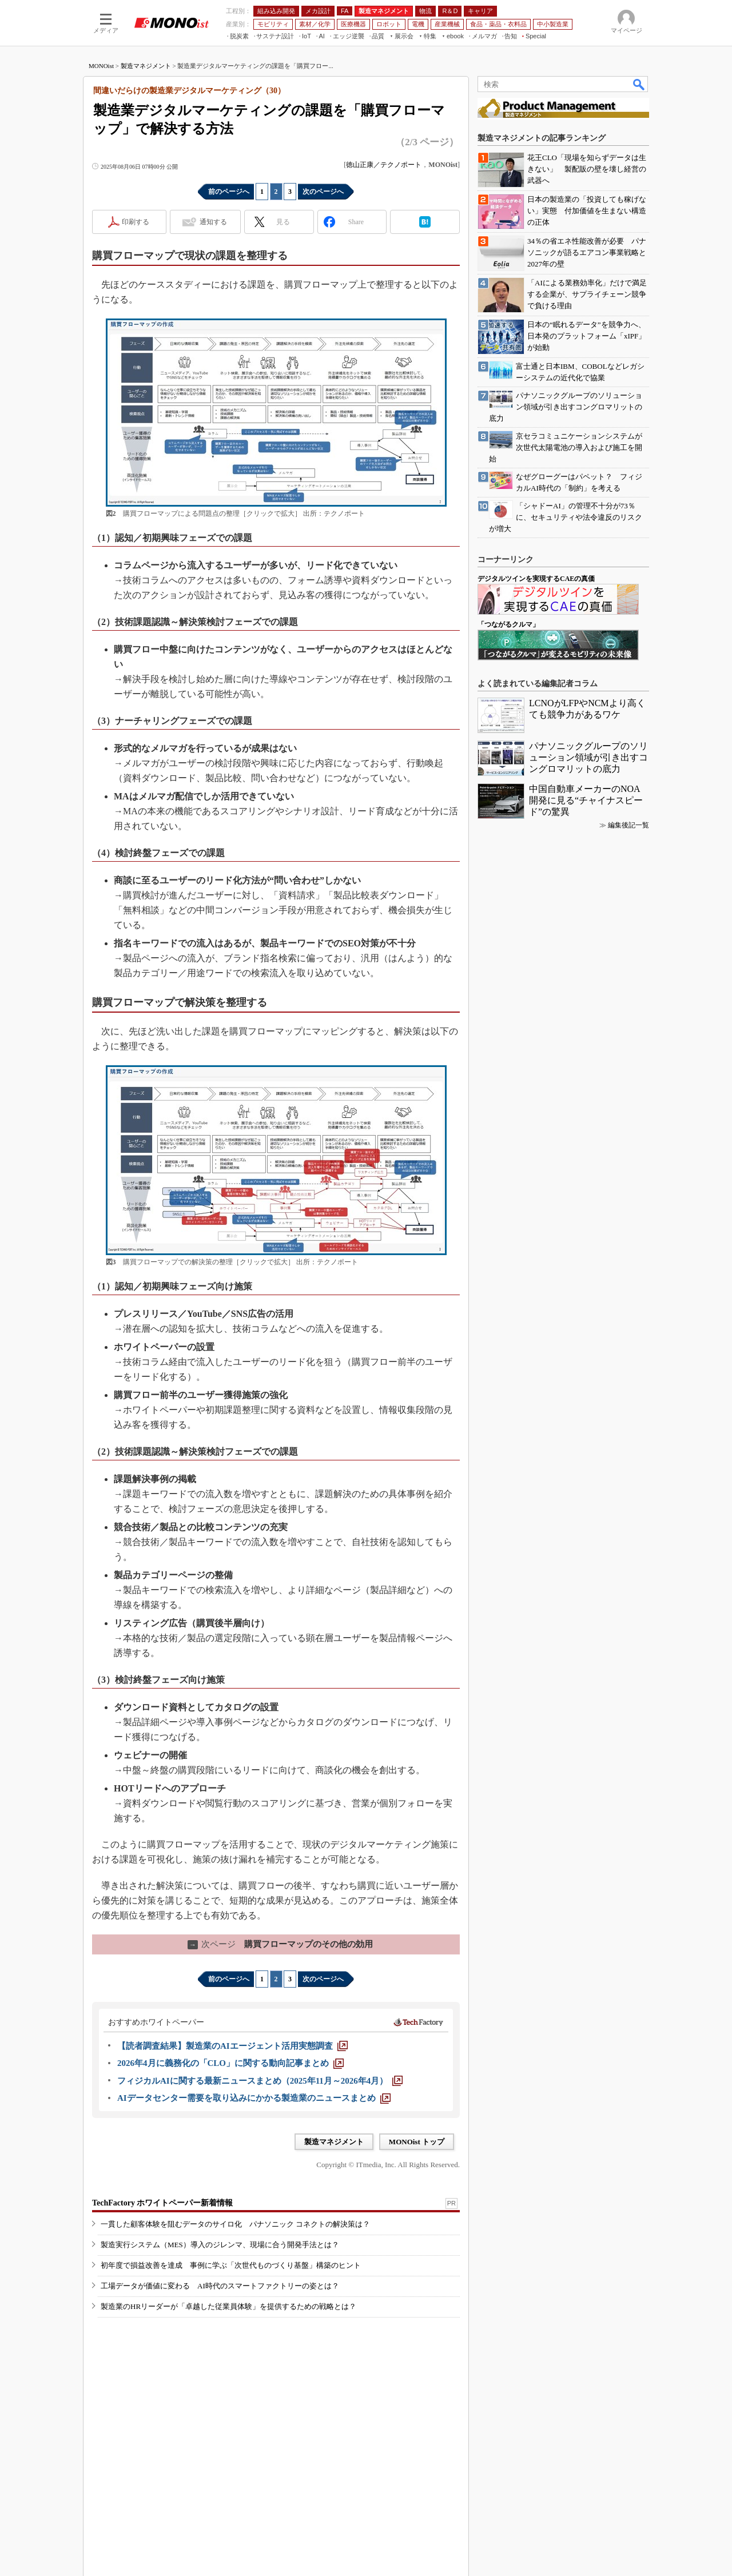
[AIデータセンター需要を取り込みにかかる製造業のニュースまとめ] (254, 2098)
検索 (639, 84)
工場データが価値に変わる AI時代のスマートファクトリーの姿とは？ (220, 2286)
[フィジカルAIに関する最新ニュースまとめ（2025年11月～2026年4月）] (260, 2080)
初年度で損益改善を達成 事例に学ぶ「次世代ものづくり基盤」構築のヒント (231, 2265)
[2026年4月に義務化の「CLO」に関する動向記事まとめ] (230, 2063)
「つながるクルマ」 (508, 624)
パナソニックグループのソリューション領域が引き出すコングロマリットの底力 (588, 757)
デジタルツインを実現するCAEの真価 (536, 579)
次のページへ (323, 192)
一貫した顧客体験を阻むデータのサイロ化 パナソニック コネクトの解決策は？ (235, 2224)
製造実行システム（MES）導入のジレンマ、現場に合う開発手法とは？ (220, 2244)
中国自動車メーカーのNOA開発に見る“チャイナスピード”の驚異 (586, 800)
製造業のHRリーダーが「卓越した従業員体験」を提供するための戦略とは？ (228, 2306)
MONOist (101, 65)
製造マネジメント (146, 65)
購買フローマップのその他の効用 (280, 1944)
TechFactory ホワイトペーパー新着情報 (162, 2203)
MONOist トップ (416, 2141)
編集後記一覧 (628, 825)
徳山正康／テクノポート (383, 165)
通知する (213, 222)
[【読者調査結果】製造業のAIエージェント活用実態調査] (232, 2046)
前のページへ (228, 192)
